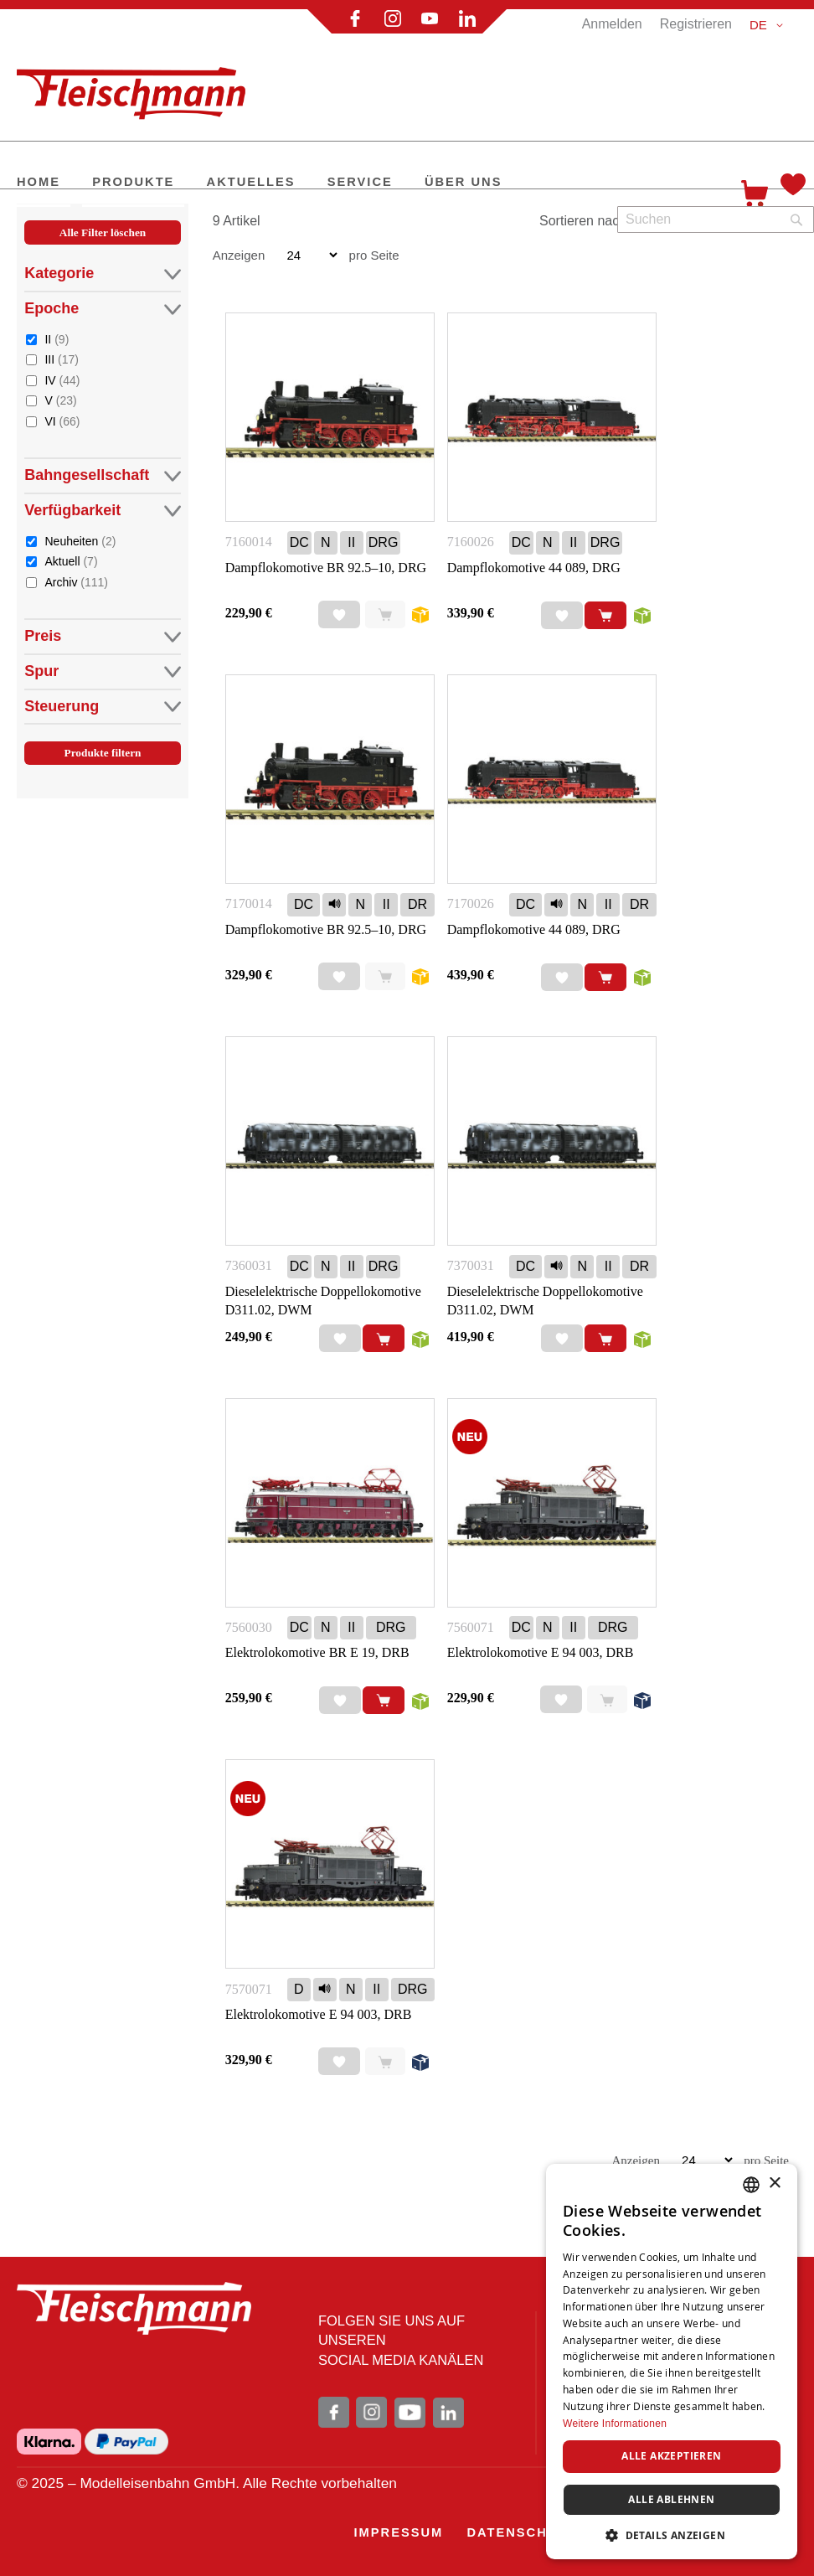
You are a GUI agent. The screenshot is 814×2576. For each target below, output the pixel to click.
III (61, 359)
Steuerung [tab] (102, 706)
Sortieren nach (582, 221)
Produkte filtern (103, 752)
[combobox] (715, 219)
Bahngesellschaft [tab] (102, 475)
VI (62, 421)
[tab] (102, 511)
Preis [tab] (102, 636)
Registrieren (696, 24)
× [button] (774, 2183)
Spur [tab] (102, 671)
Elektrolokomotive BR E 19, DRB (317, 1652)
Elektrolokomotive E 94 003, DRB (540, 1652)
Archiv (76, 582)
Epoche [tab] (102, 308)
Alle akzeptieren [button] (671, 2456)
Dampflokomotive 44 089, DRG (534, 567)
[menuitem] (38, 183)
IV (62, 380)
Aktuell (70, 561)
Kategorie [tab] (102, 273)
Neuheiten (80, 541)
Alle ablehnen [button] (671, 2499)
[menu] (366, 183)
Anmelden (612, 24)
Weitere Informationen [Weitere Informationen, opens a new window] (615, 2423)
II (56, 339)
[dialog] (671, 2361)
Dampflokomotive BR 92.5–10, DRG (325, 567)
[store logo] (138, 86)
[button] (769, 25)
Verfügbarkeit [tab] (102, 510)
